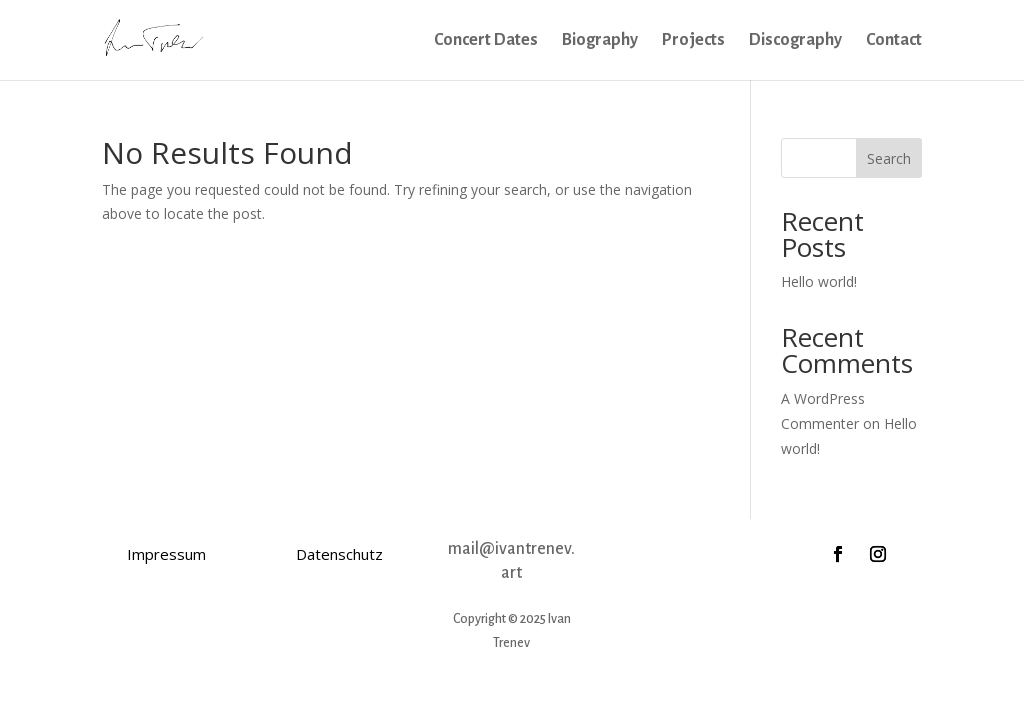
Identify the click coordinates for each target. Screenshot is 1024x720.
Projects (693, 41)
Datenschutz (339, 554)
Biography (600, 41)
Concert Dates (486, 41)
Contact (894, 41)
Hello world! (819, 281)
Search (889, 158)
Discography (795, 41)
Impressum (166, 554)
